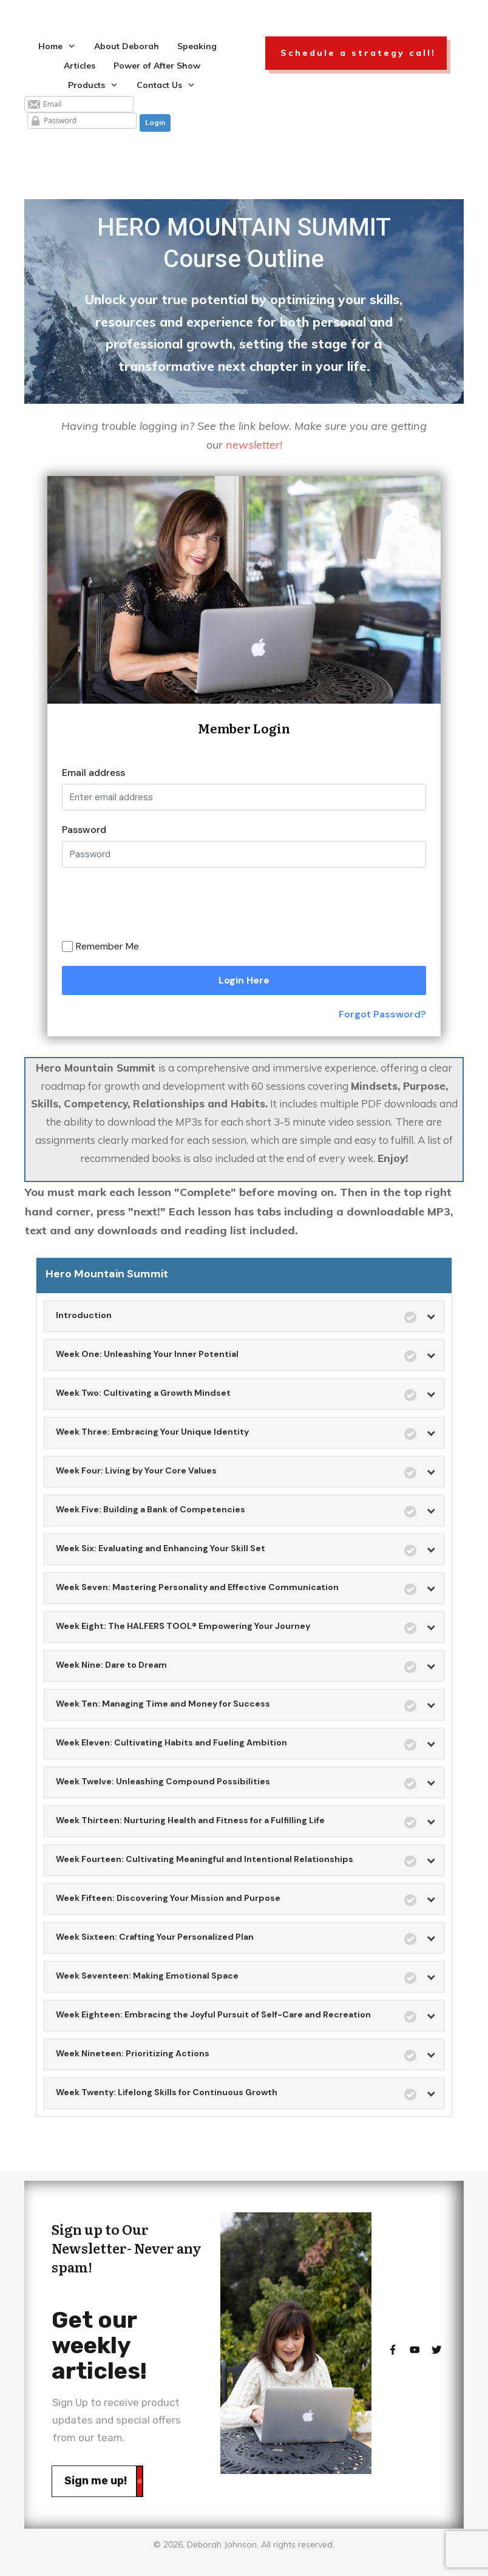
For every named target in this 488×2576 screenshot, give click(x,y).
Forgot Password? (382, 1014)
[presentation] (172, 908)
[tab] (244, 1316)
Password (84, 829)
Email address (93, 772)
